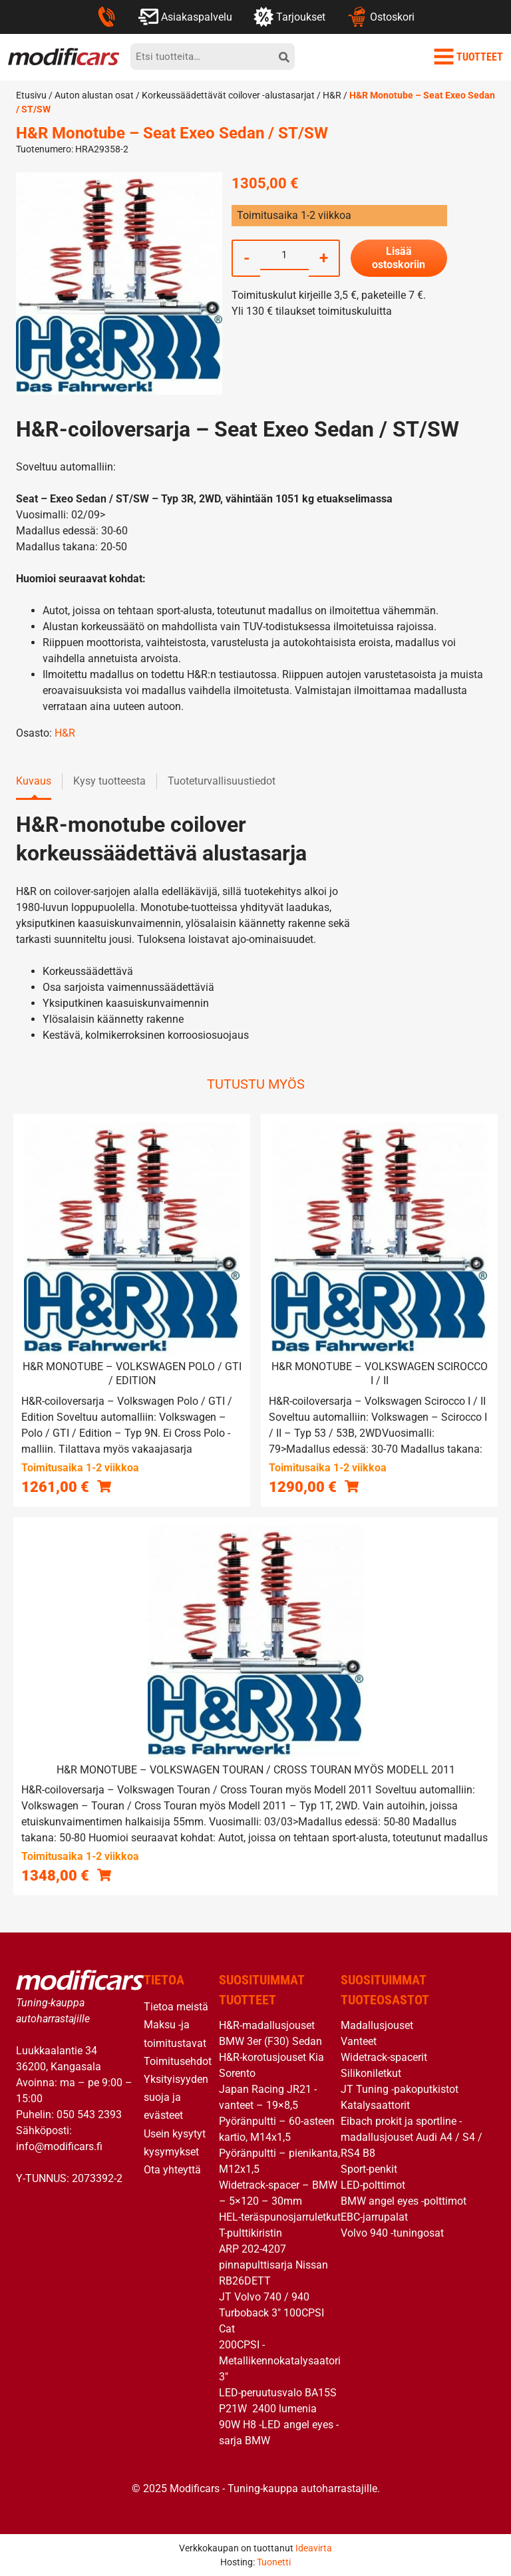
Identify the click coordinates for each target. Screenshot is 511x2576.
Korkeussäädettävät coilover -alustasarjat (228, 95)
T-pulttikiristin (250, 2233)
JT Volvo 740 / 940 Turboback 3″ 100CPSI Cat (271, 2313)
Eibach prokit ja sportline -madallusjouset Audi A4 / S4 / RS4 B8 (411, 2137)
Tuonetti (274, 2562)
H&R (332, 95)
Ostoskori (380, 17)
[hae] (284, 56)
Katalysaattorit (375, 2105)
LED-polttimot (373, 2185)
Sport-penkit (369, 2169)
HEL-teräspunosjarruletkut (280, 2217)
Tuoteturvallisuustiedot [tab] (221, 781)
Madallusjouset (377, 2025)
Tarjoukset (289, 17)
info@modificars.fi (59, 2146)
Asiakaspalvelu (185, 17)
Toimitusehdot (178, 2061)
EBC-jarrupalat (374, 2217)
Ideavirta (313, 2548)
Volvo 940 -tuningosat (392, 2233)
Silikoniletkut (371, 2073)
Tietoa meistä (176, 2006)
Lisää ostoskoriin (398, 258)
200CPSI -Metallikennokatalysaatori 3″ (280, 2360)
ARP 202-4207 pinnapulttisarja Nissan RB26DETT (273, 2265)
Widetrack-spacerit (384, 2057)
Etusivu (31, 95)
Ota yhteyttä (172, 2169)
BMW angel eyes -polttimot (403, 2201)
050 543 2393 (89, 2114)
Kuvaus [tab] (33, 781)
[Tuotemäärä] (284, 255)
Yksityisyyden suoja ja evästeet (176, 2097)
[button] (104, 1486)
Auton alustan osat (94, 95)
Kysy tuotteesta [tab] (109, 781)
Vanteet (359, 2041)
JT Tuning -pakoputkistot (399, 2089)
